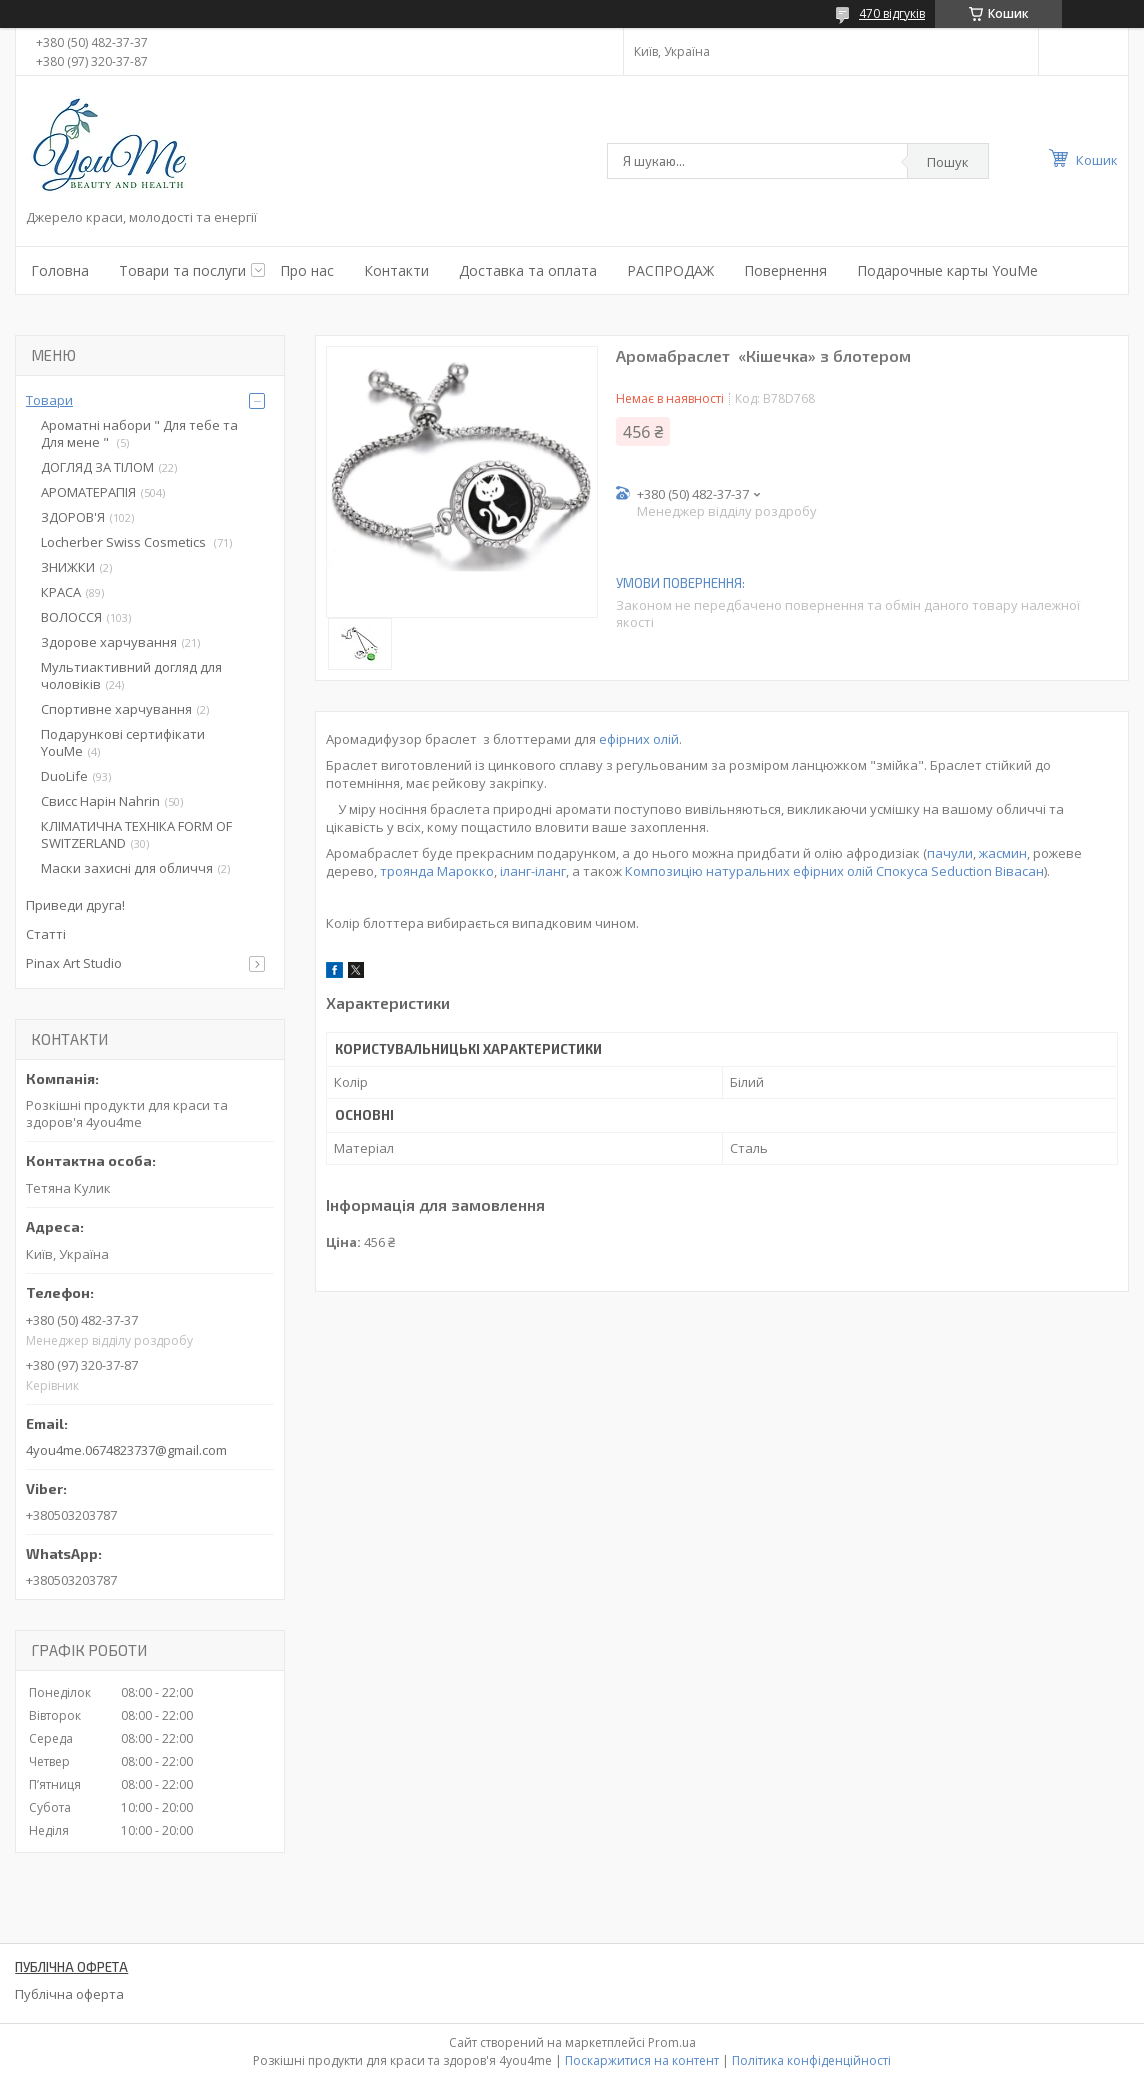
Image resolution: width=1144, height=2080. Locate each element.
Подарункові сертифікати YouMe (123, 742)
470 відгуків (892, 13)
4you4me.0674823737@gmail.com (126, 1450)
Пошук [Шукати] (948, 162)
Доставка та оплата (528, 270)
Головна (60, 270)
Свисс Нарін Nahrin (100, 801)
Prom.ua (672, 2042)
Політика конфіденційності (811, 2060)
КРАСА (61, 592)
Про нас (307, 270)
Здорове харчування (109, 642)
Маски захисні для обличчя (127, 868)
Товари (49, 400)
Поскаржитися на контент (642, 2060)
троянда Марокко (437, 871)
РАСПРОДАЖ (670, 270)
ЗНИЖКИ (68, 567)
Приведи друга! (75, 905)
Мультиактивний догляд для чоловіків (131, 675)
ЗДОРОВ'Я (73, 517)
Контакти (396, 270)
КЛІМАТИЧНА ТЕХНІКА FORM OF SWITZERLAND (136, 834)
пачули (950, 853)
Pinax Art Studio (74, 963)
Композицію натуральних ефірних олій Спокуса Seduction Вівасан (834, 871)
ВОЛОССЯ (71, 617)
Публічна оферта (69, 1994)
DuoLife (64, 776)
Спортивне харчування (116, 709)
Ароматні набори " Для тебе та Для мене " (139, 433)
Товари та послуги (182, 270)
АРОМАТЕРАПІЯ (88, 492)
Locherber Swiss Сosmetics (125, 542)
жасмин (1003, 853)
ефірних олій (639, 739)
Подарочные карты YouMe (947, 270)
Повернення (785, 270)
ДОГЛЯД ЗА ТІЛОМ (97, 467)
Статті (46, 934)
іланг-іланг (533, 871)
